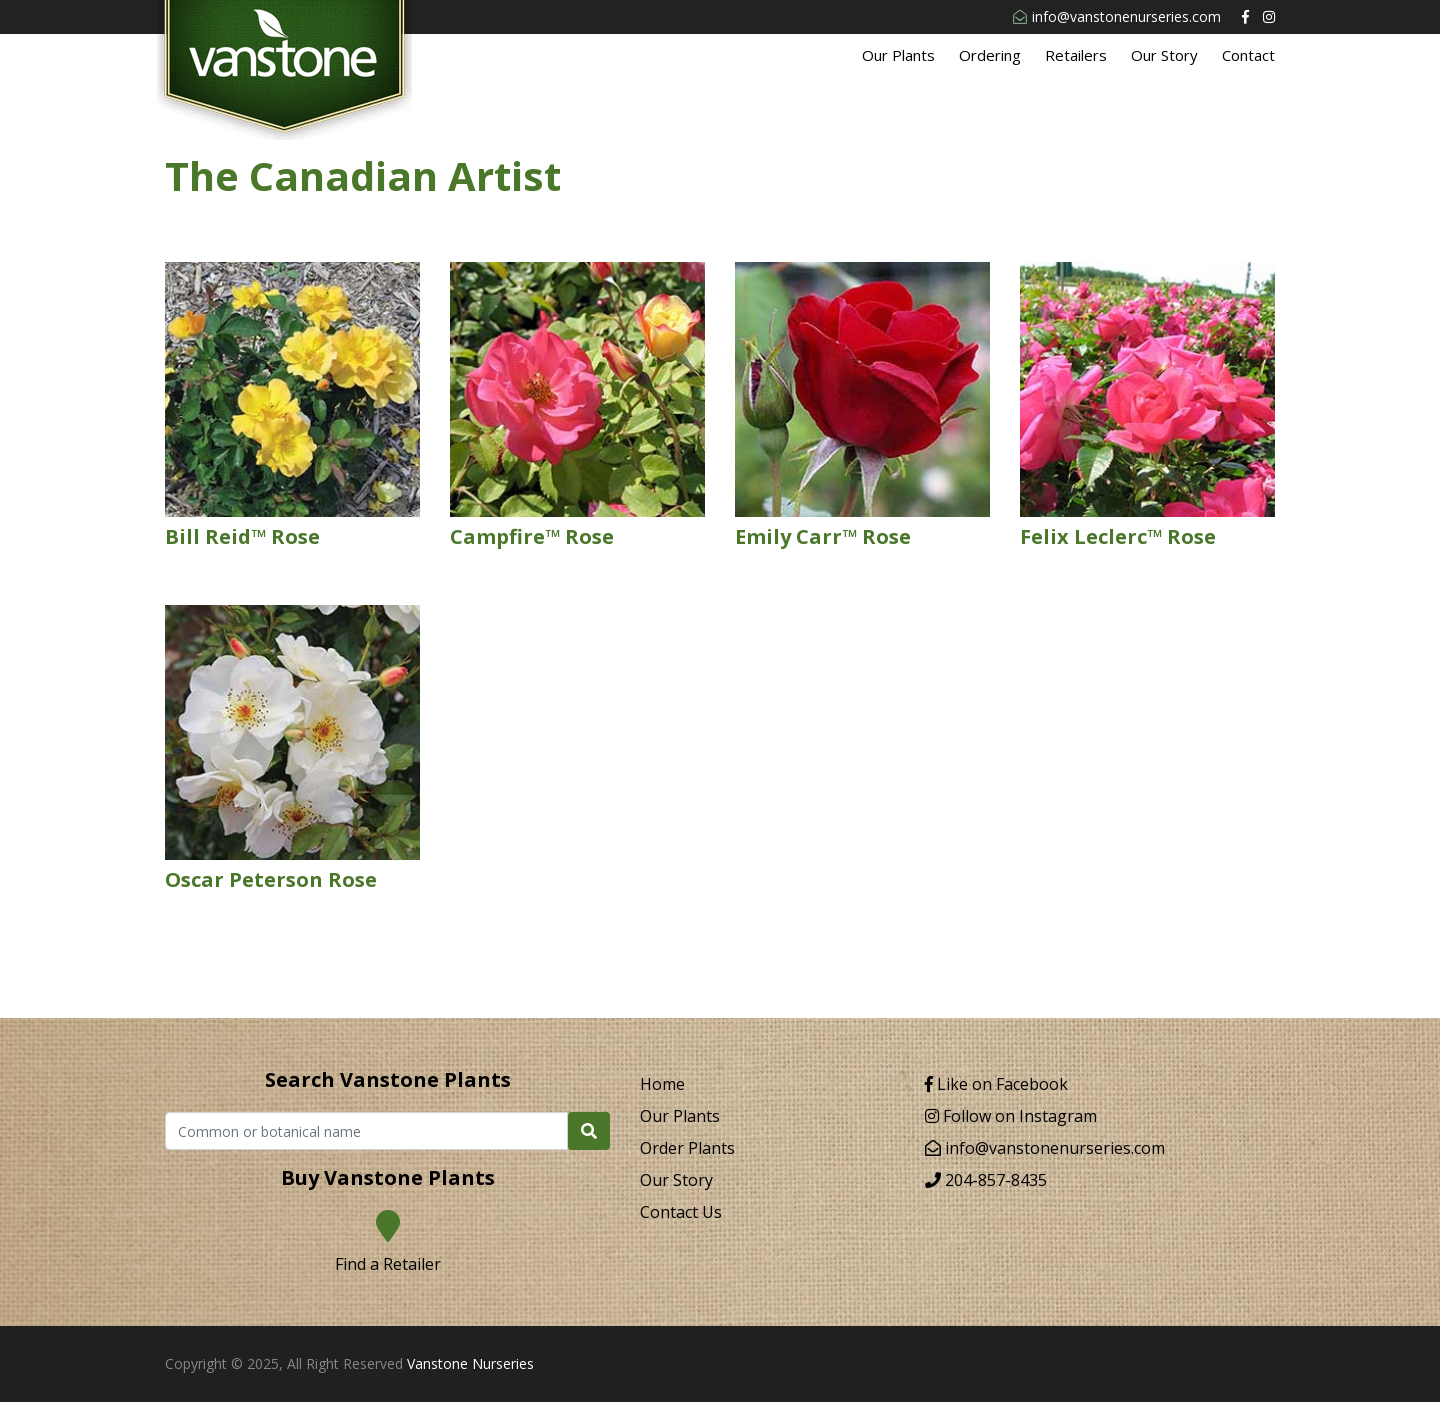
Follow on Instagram (1011, 1116)
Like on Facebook (996, 1084)
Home (662, 1084)
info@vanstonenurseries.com (1117, 16)
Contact (1248, 55)
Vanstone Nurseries (470, 1363)
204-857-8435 (986, 1180)
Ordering (990, 55)
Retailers (1076, 55)
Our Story (1164, 55)
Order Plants (687, 1148)
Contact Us (681, 1212)
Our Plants (898, 55)
